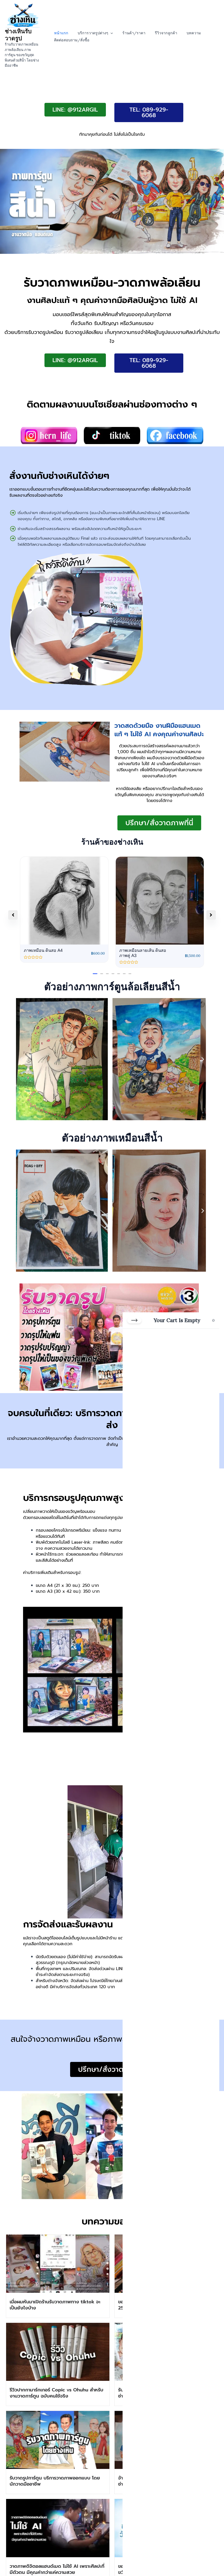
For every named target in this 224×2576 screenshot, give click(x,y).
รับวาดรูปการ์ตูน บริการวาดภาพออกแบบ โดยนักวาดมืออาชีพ (55, 2480)
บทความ (194, 33)
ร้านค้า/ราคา (133, 33)
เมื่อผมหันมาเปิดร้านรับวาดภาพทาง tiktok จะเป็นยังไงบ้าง (55, 2304)
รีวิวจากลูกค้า (166, 33)
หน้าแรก (61, 33)
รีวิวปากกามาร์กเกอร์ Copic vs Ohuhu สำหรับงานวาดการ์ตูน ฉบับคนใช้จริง (56, 2392)
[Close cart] (134, 1284)
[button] (110, 33)
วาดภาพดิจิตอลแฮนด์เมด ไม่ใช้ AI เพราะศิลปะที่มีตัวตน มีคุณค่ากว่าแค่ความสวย (57, 2569)
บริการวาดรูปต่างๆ (95, 33)
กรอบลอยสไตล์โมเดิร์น (51, 1517)
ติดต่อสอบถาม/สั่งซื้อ (71, 40)
